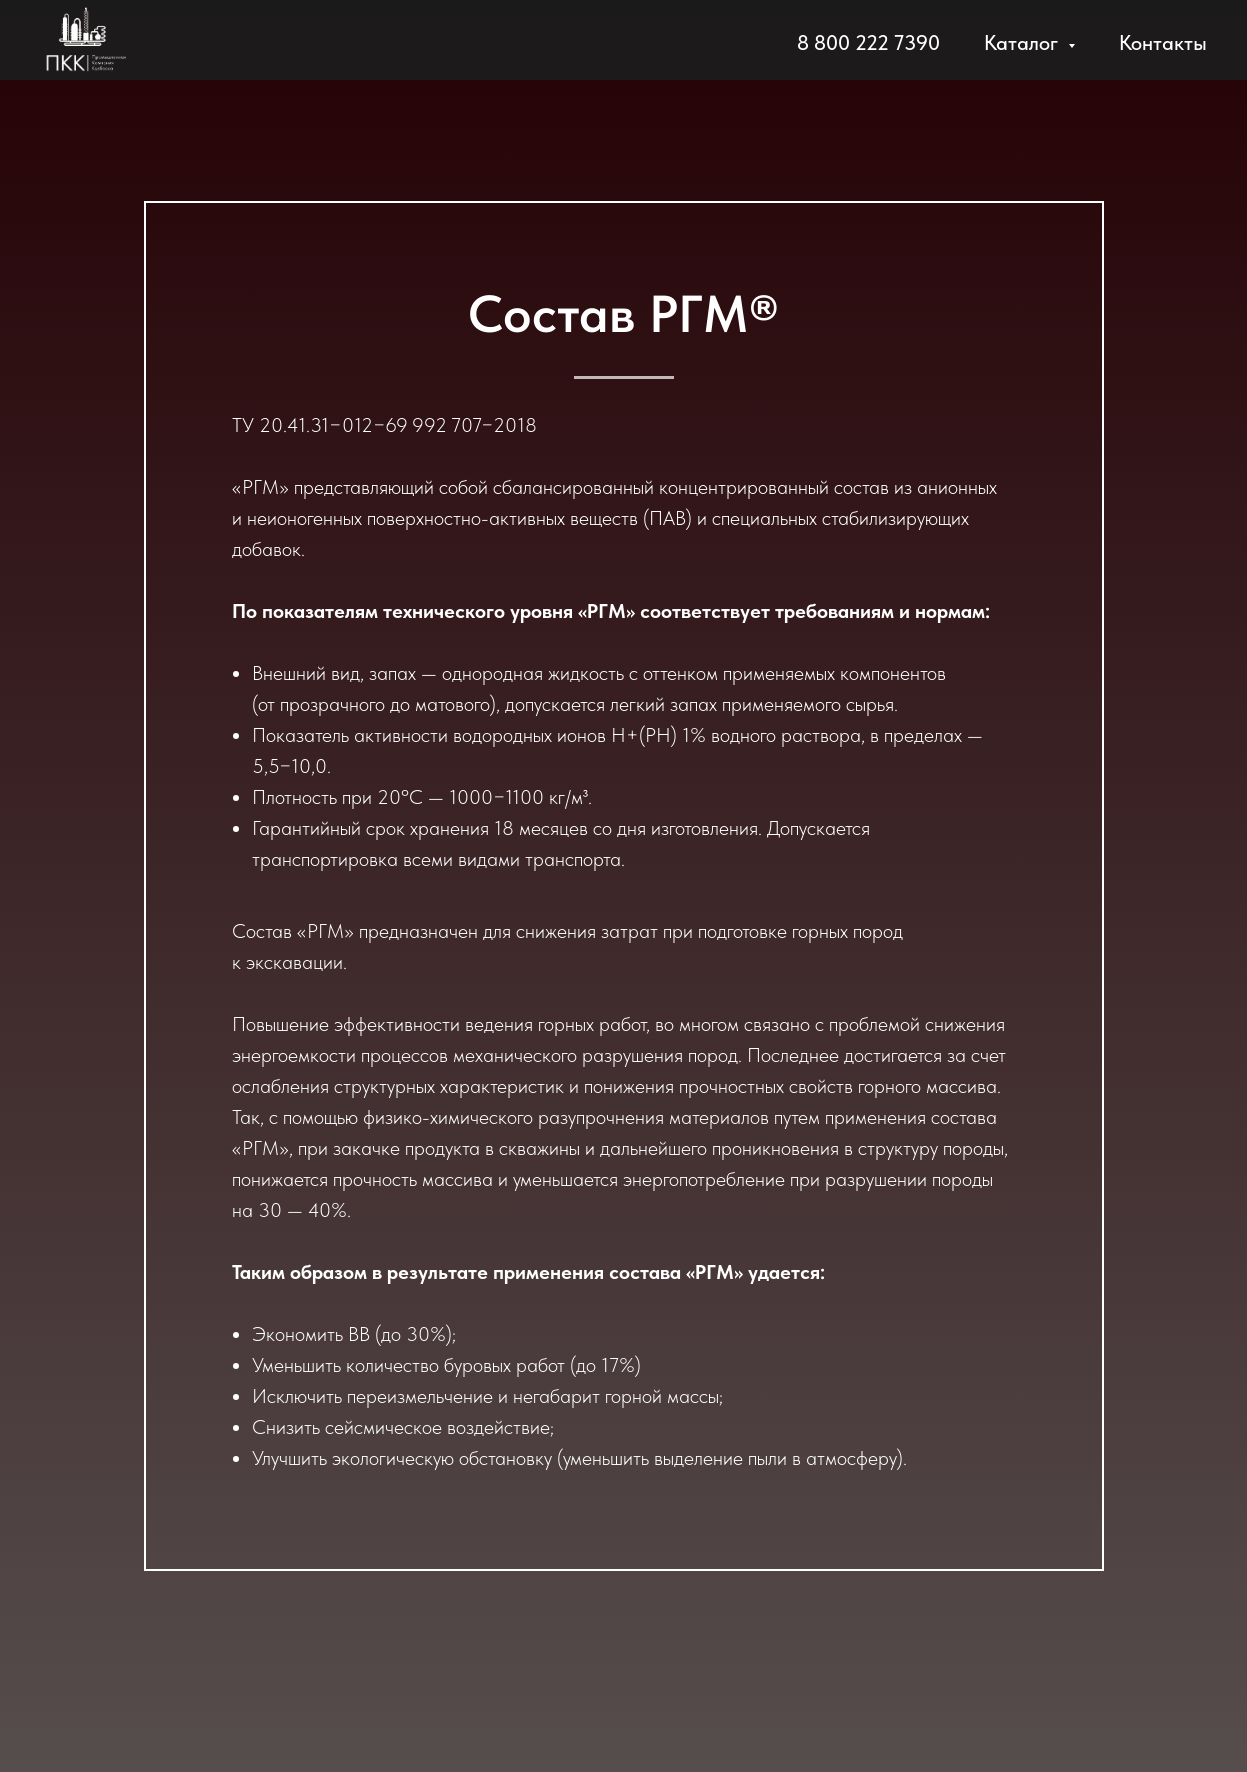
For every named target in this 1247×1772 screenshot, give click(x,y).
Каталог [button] (1023, 42)
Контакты (1163, 42)
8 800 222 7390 (868, 42)
